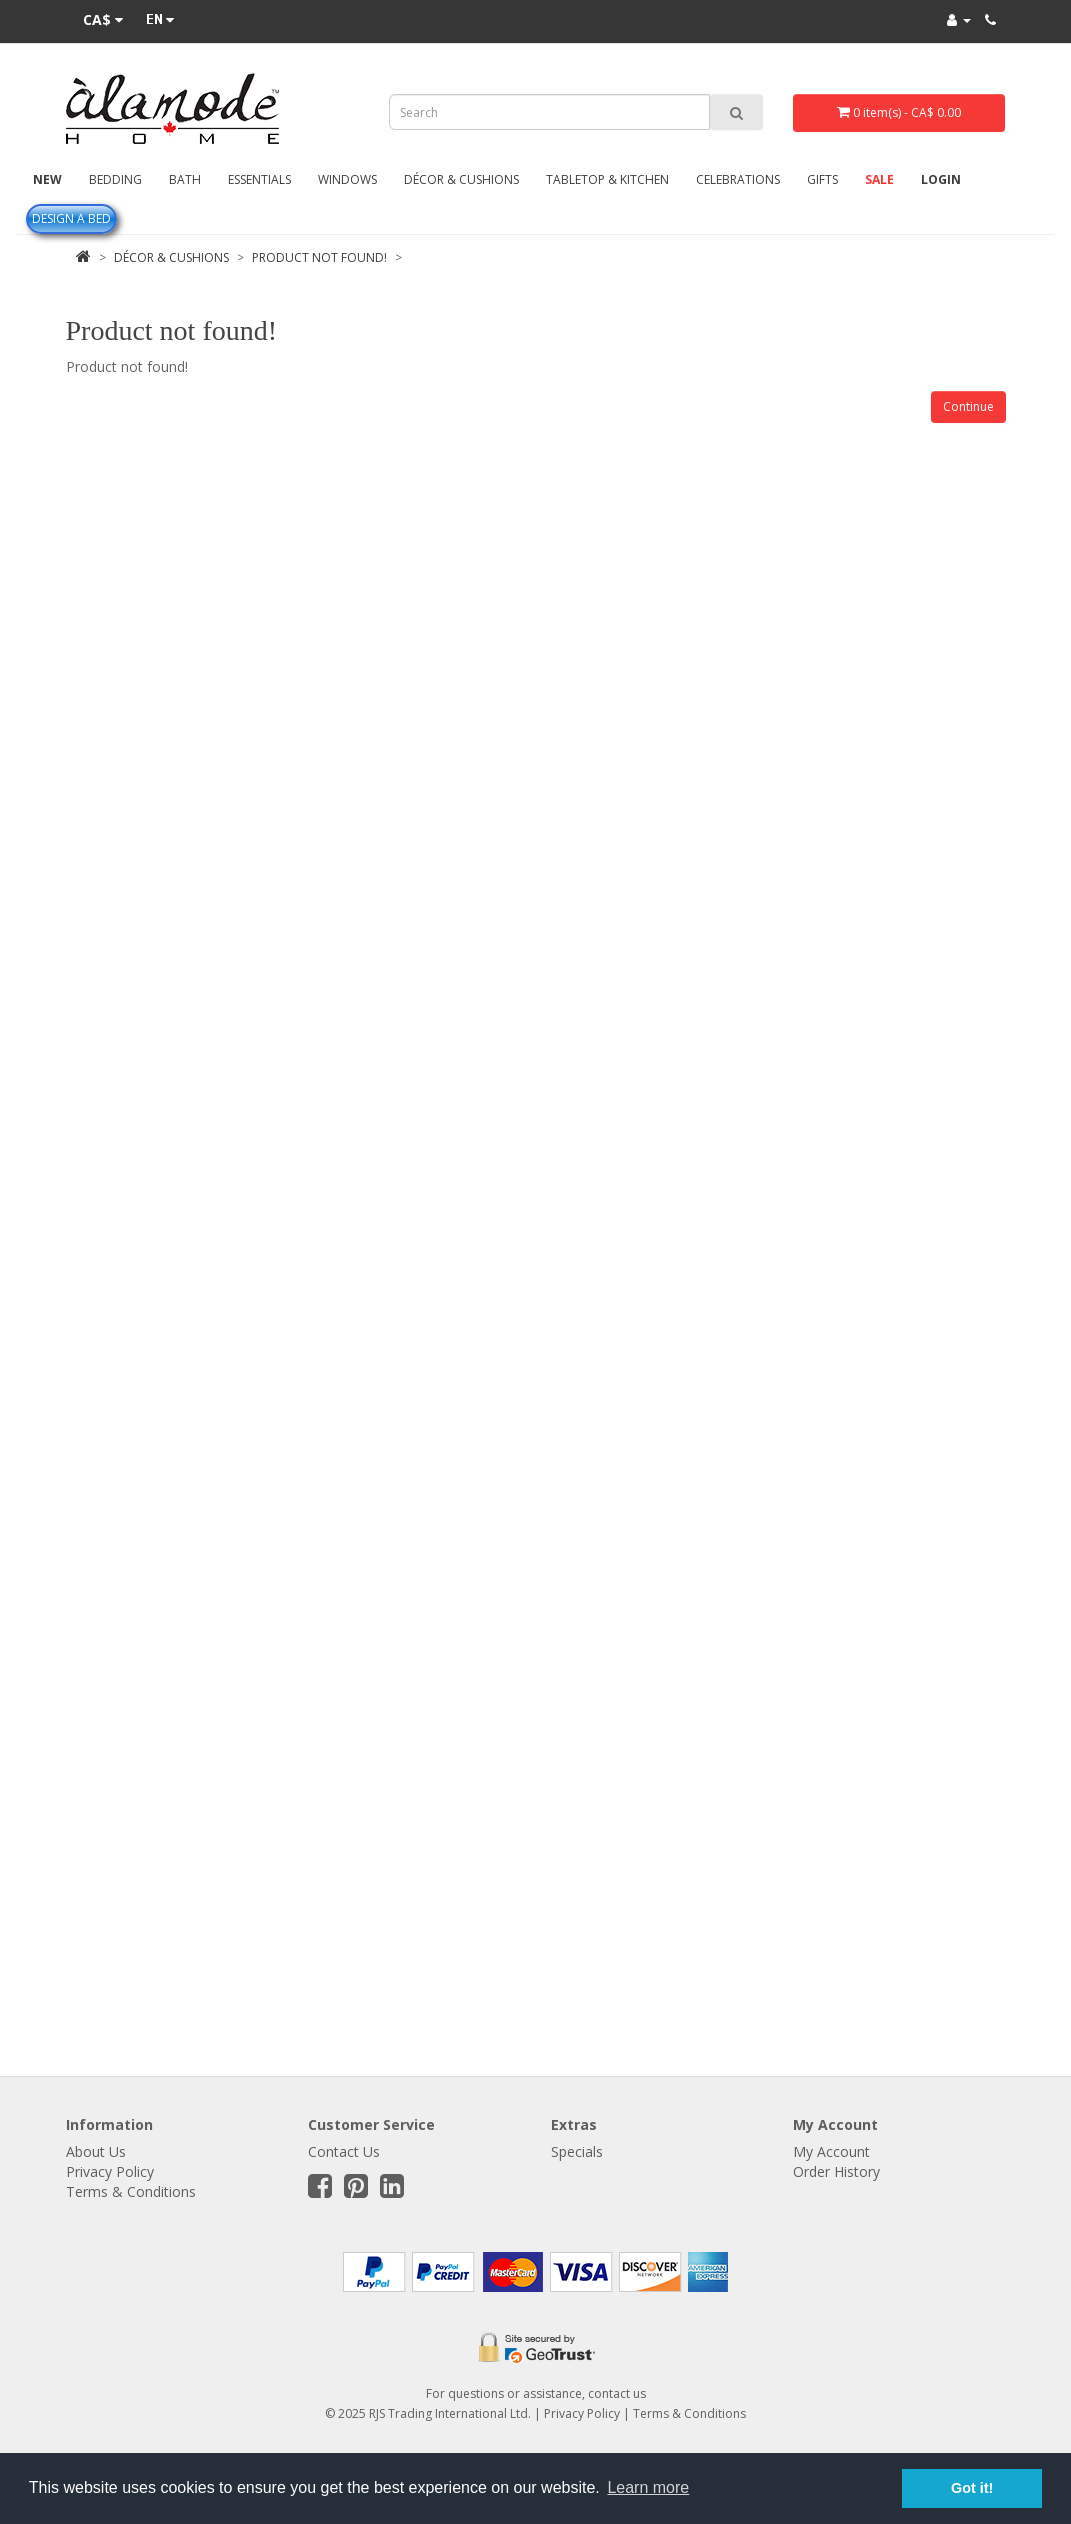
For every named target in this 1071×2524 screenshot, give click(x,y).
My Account (831, 2151)
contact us (617, 2393)
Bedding (115, 179)
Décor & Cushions (461, 179)
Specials (577, 2151)
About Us (96, 2151)
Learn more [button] (648, 2487)
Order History (836, 2171)
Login (941, 179)
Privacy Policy (110, 2171)
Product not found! (319, 257)
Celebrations (738, 179)
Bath (185, 179)
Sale (879, 179)
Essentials (259, 179)
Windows (347, 179)
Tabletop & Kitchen (607, 179)
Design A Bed (71, 218)
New (47, 179)
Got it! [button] (972, 2488)
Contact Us (344, 2151)
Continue (968, 406)
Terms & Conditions (131, 2191)
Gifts (822, 179)
